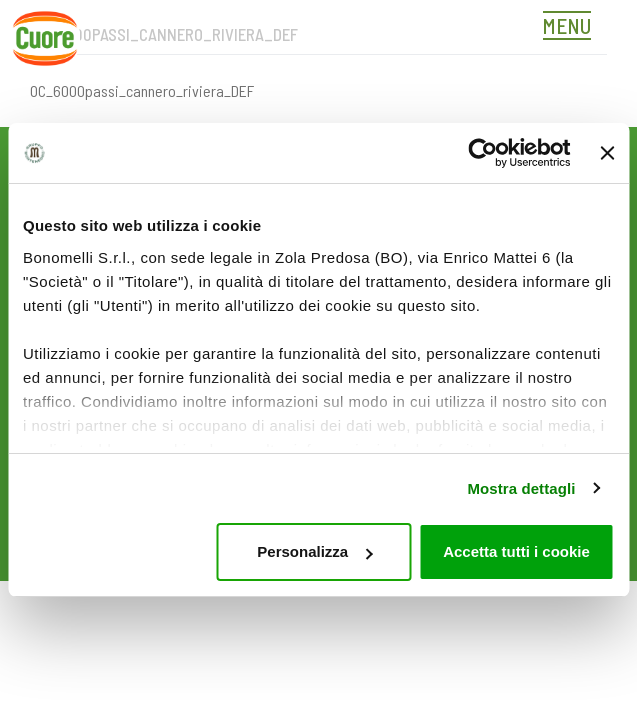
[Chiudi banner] (607, 153)
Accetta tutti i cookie (516, 551)
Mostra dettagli (521, 488)
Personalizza (314, 551)
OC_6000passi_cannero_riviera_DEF (142, 90)
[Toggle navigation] (572, 28)
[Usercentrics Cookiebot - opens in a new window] (482, 153)
